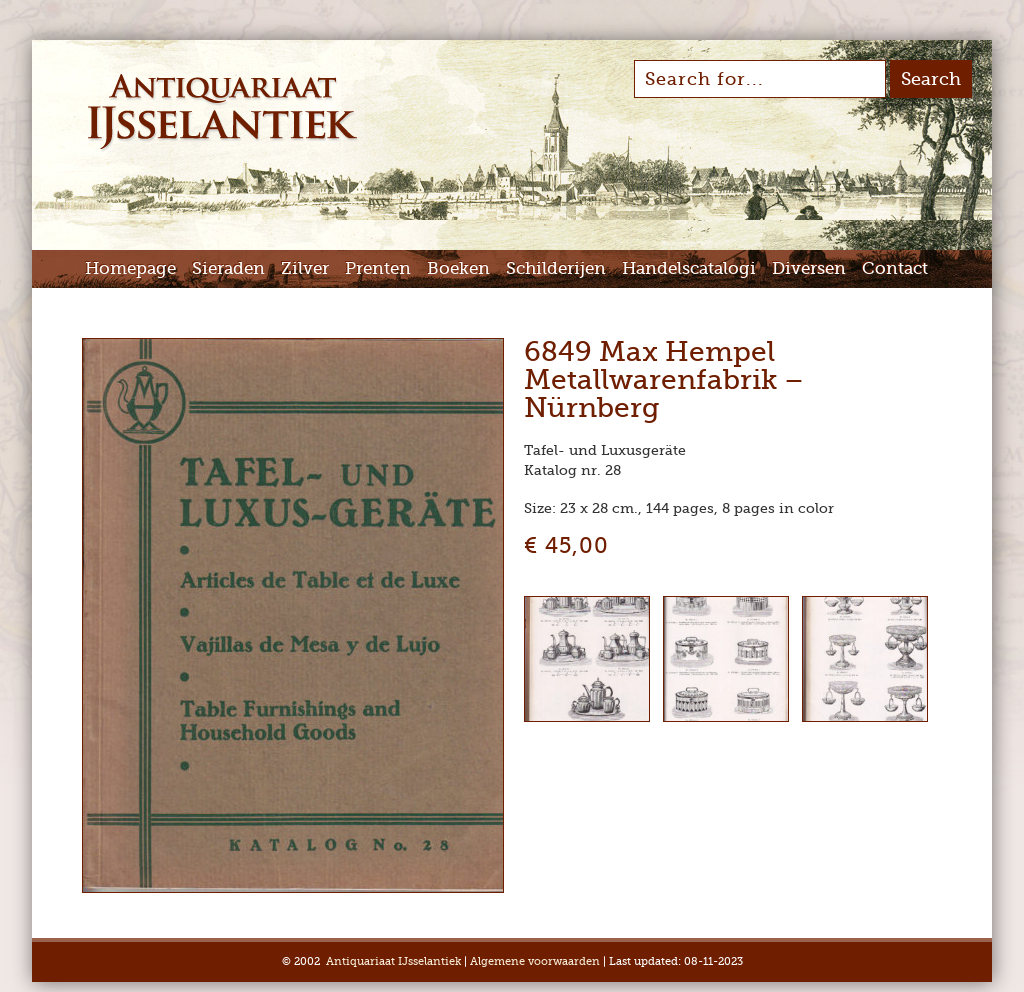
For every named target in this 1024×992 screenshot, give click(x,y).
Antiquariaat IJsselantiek (393, 961)
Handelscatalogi (689, 268)
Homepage (130, 268)
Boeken (458, 268)
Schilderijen (556, 268)
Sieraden (228, 268)
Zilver (305, 268)
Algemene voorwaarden (535, 961)
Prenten (378, 268)
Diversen (809, 268)
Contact (895, 268)
